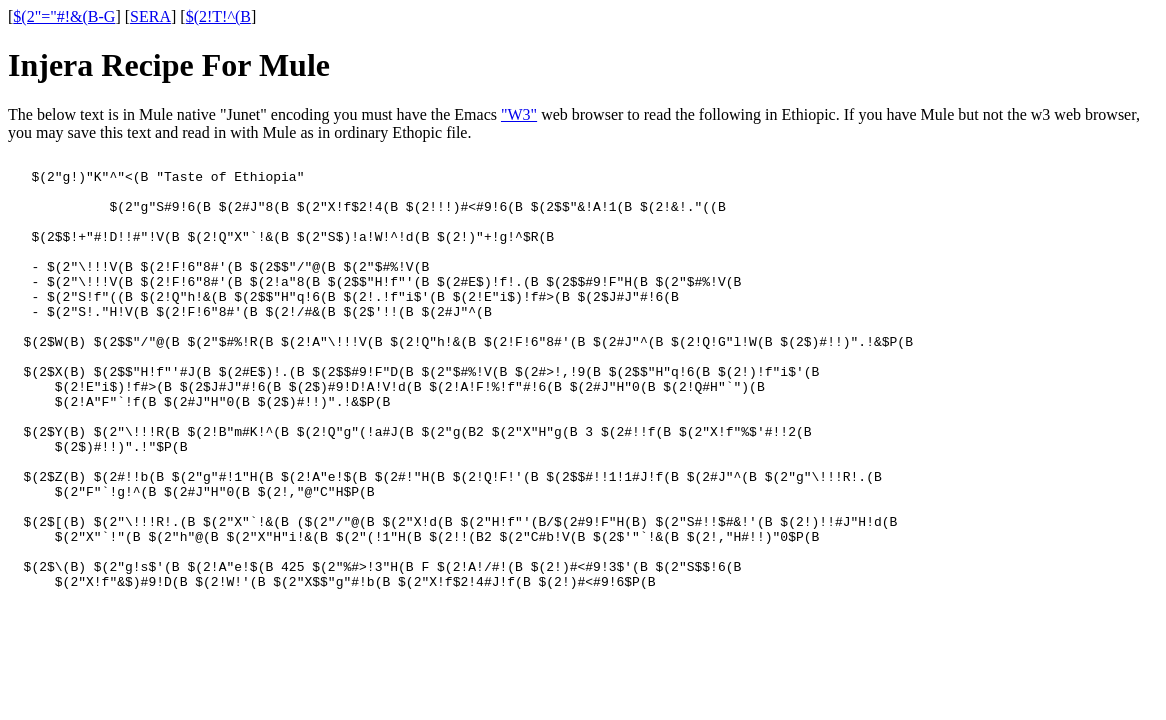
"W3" (519, 114)
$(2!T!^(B (218, 16)
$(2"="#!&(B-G (64, 16)
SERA (150, 16)
